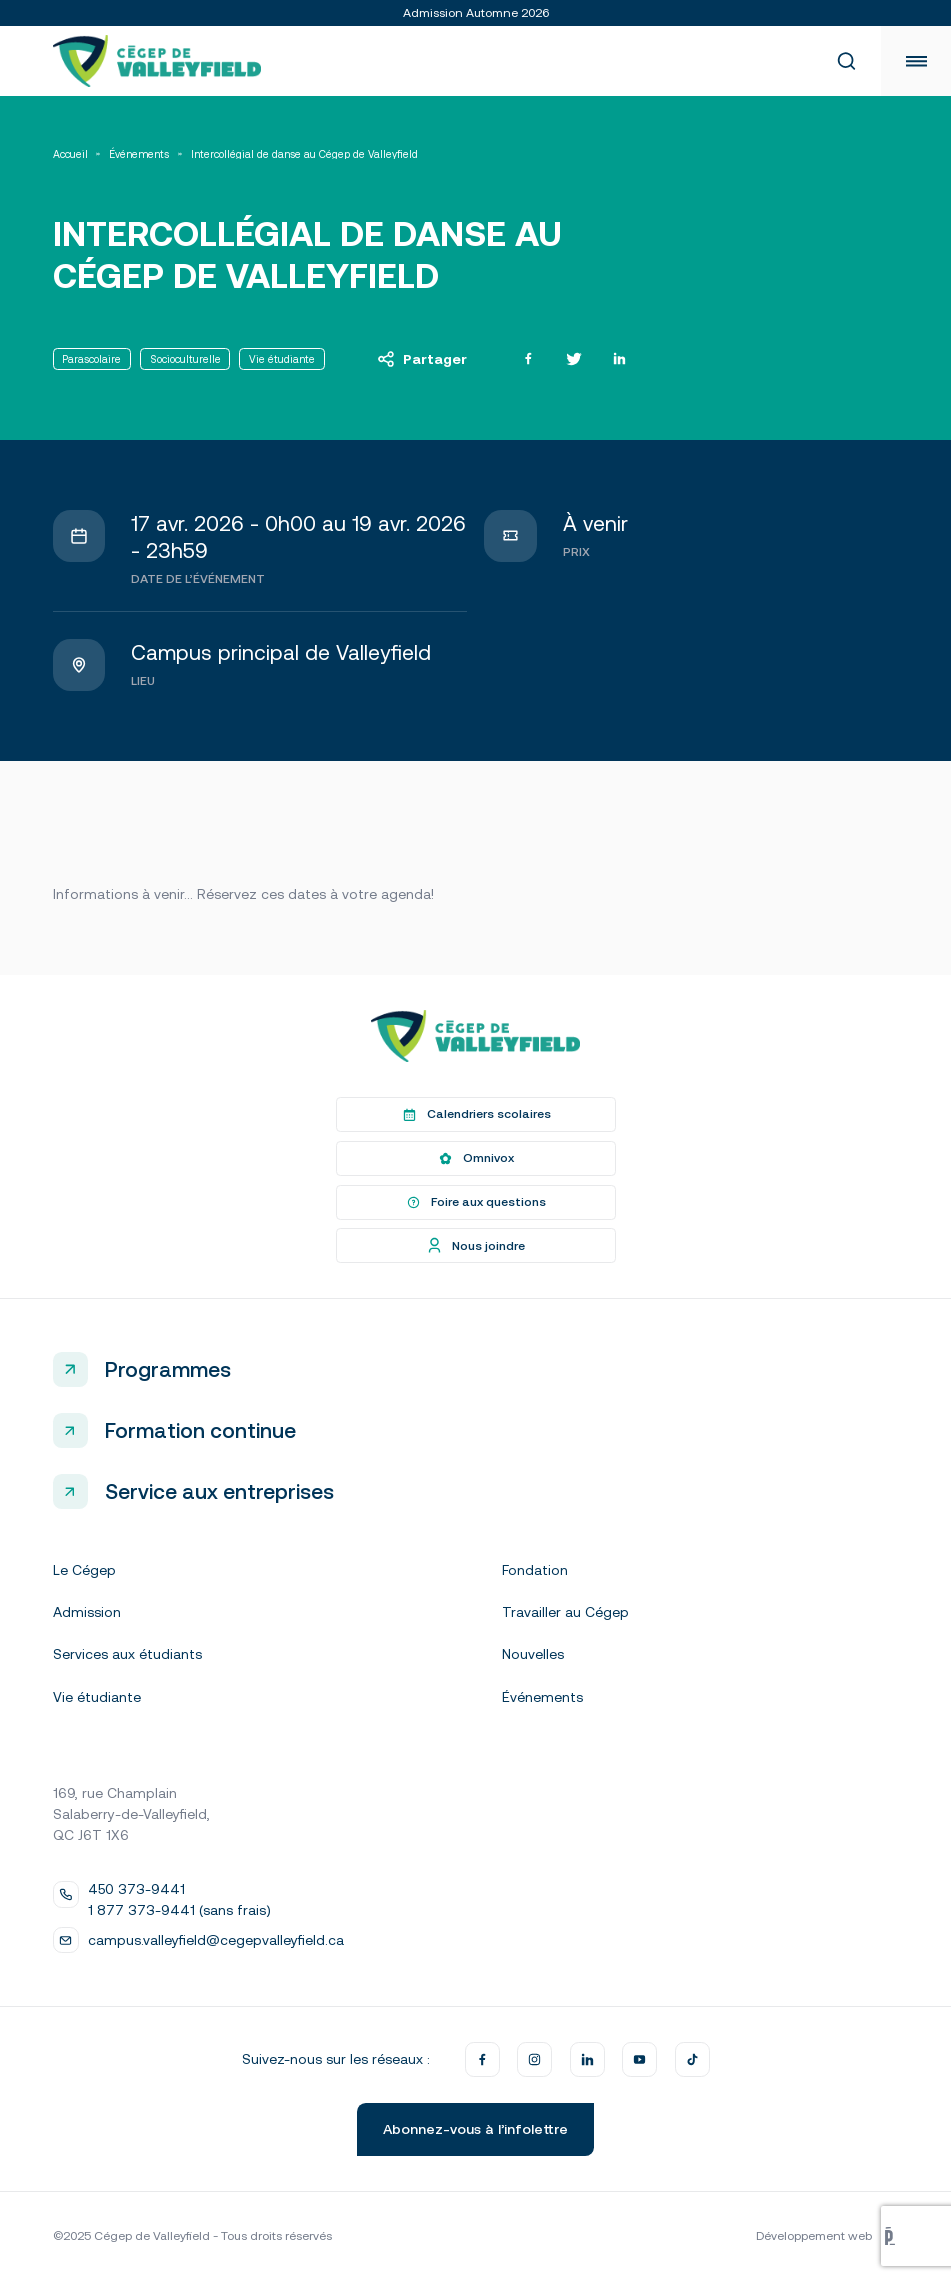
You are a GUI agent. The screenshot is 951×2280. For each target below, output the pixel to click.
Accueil (70, 154)
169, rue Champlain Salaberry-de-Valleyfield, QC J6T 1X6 (131, 1814)
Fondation (535, 1570)
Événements (139, 154)
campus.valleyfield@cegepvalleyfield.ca (216, 1940)
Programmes (168, 1369)
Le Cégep (84, 1570)
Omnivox (475, 1159)
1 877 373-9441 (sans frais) (179, 1910)
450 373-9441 (136, 1889)
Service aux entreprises (219, 1491)
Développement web (827, 2236)
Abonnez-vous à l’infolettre (475, 2129)
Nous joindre (475, 1246)
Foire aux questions (475, 1202)
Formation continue (200, 1430)
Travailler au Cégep (565, 1612)
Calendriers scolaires (475, 1115)
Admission (87, 1612)
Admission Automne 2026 (476, 13)
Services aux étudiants (127, 1654)
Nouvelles (533, 1654)
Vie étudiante (97, 1697)
